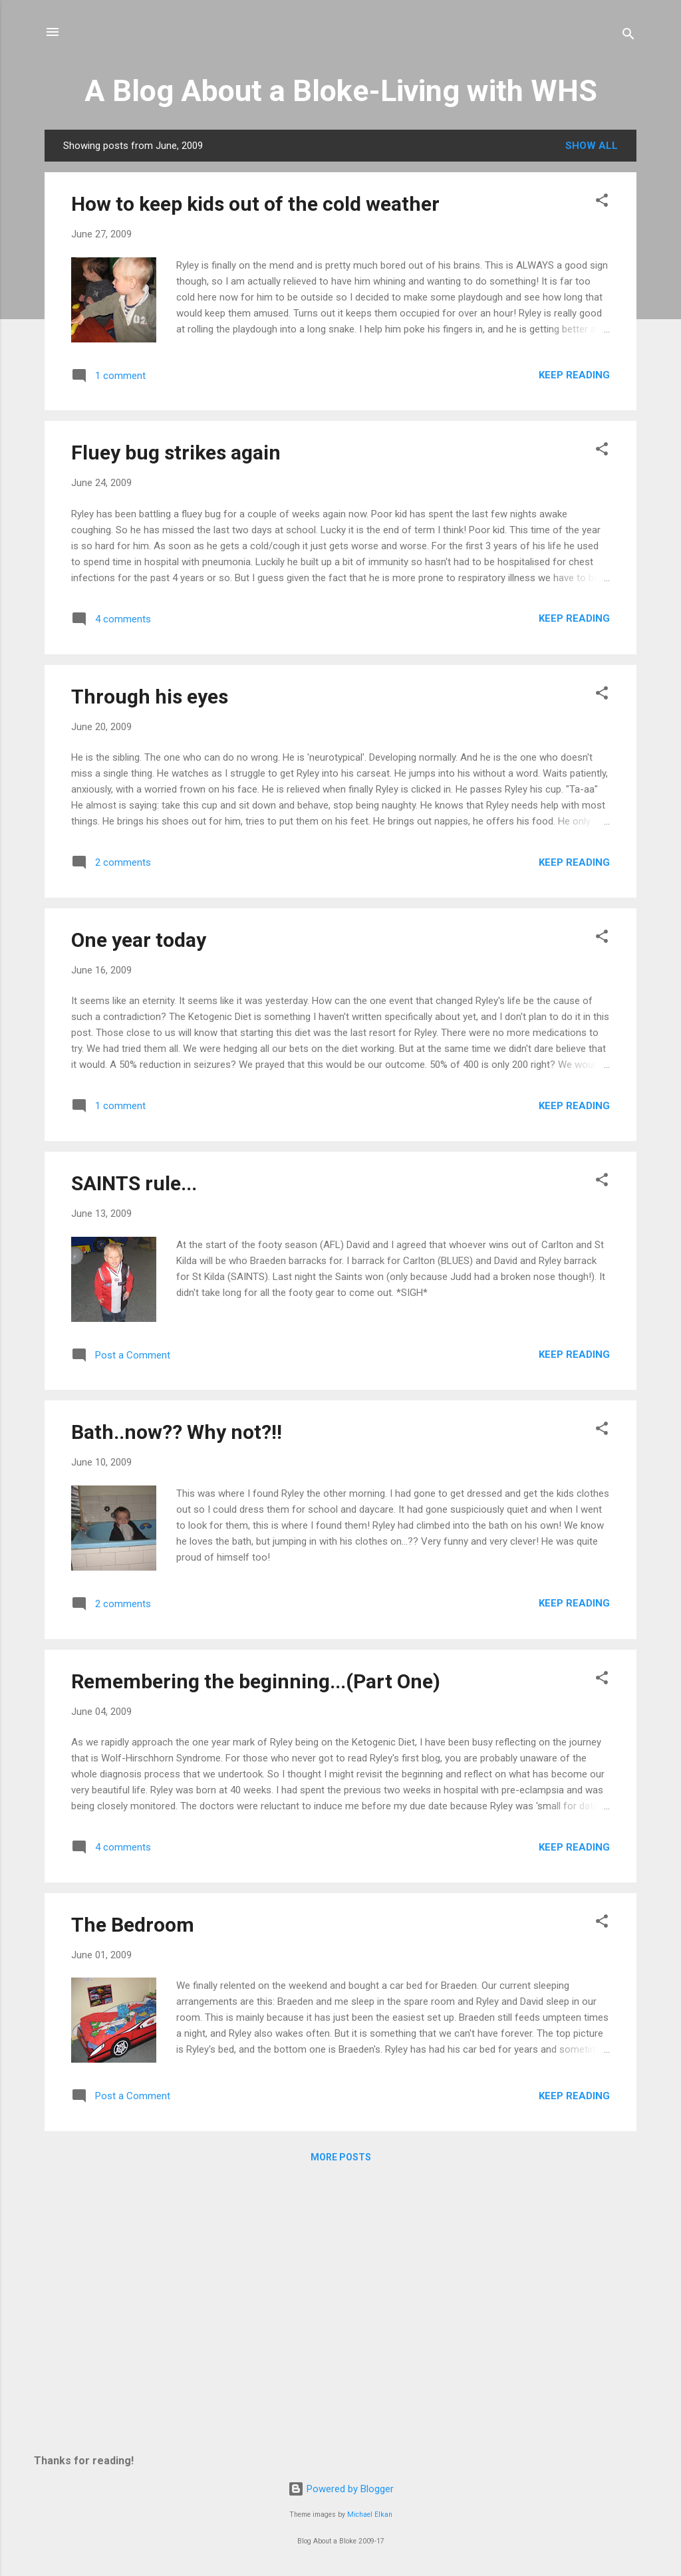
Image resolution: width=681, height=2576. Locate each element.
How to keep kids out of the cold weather (255, 203)
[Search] (628, 36)
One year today (138, 940)
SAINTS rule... (134, 1183)
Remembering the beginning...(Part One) (255, 1681)
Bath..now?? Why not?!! (176, 1432)
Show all (591, 146)
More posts (341, 2157)
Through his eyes (149, 696)
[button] (602, 202)
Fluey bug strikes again (176, 452)
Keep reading (574, 375)
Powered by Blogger (341, 2489)
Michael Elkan (369, 2514)
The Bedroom (132, 1924)
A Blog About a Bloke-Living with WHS (340, 90)
